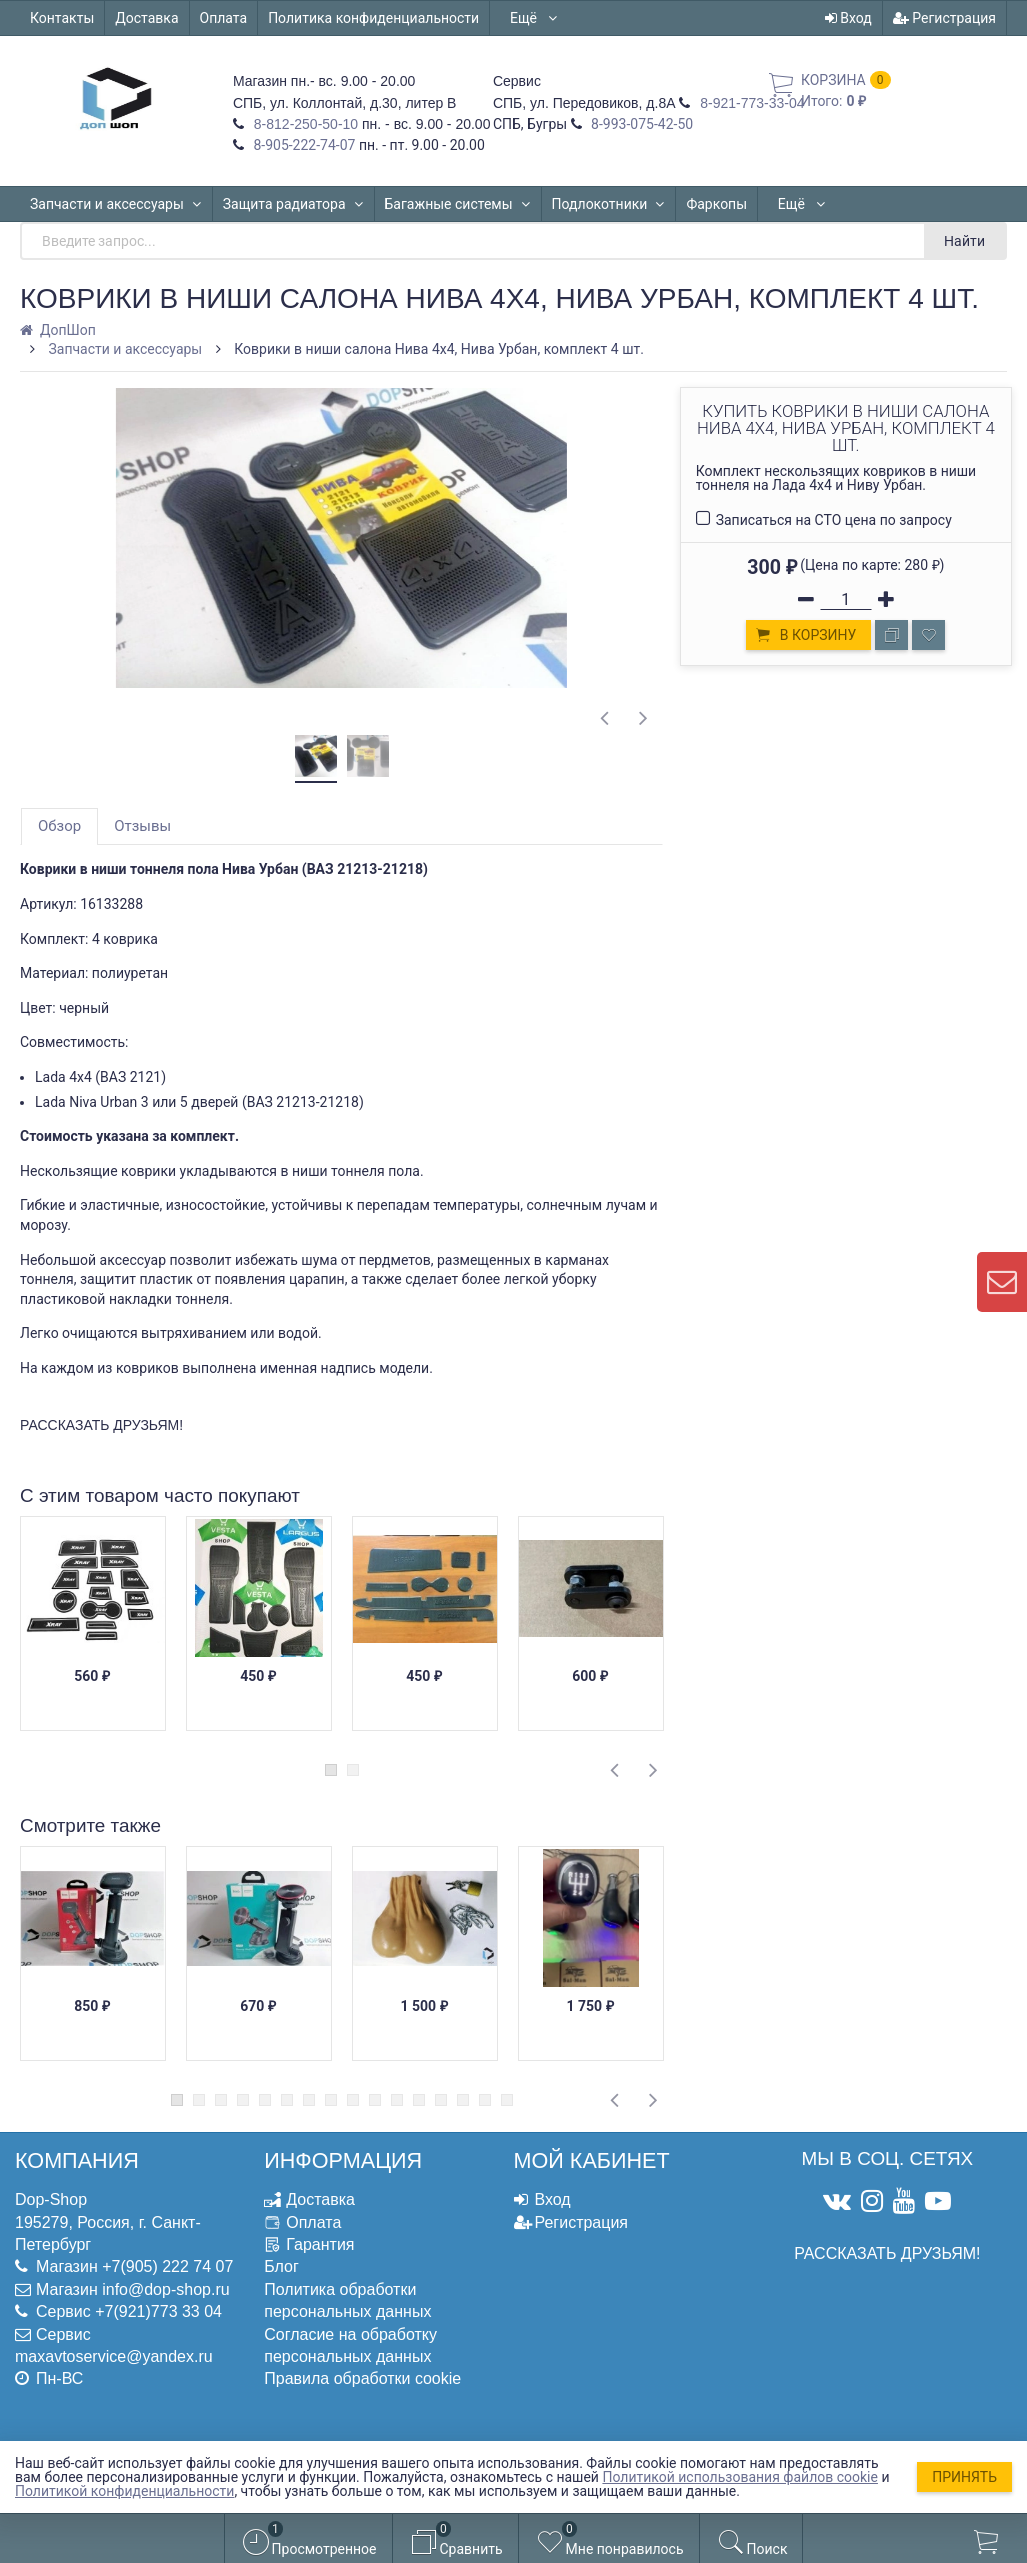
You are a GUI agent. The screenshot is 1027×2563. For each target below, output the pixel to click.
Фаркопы (716, 204)
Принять (964, 2477)
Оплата (224, 18)
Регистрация (944, 18)
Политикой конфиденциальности (124, 2491)
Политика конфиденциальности (373, 18)
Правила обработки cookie (362, 2378)
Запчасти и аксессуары (116, 204)
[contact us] (1002, 1282)
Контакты (62, 18)
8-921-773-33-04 (750, 103)
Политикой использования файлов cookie (740, 2477)
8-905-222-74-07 (303, 145)
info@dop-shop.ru (165, 2289)
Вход (848, 18)
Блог (281, 2266)
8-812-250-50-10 (304, 124)
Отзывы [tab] (142, 826)
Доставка (146, 18)
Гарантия (320, 2244)
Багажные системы (458, 204)
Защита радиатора (293, 204)
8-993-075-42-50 (641, 124)
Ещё (534, 18)
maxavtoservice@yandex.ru (114, 2356)
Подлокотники (609, 204)
